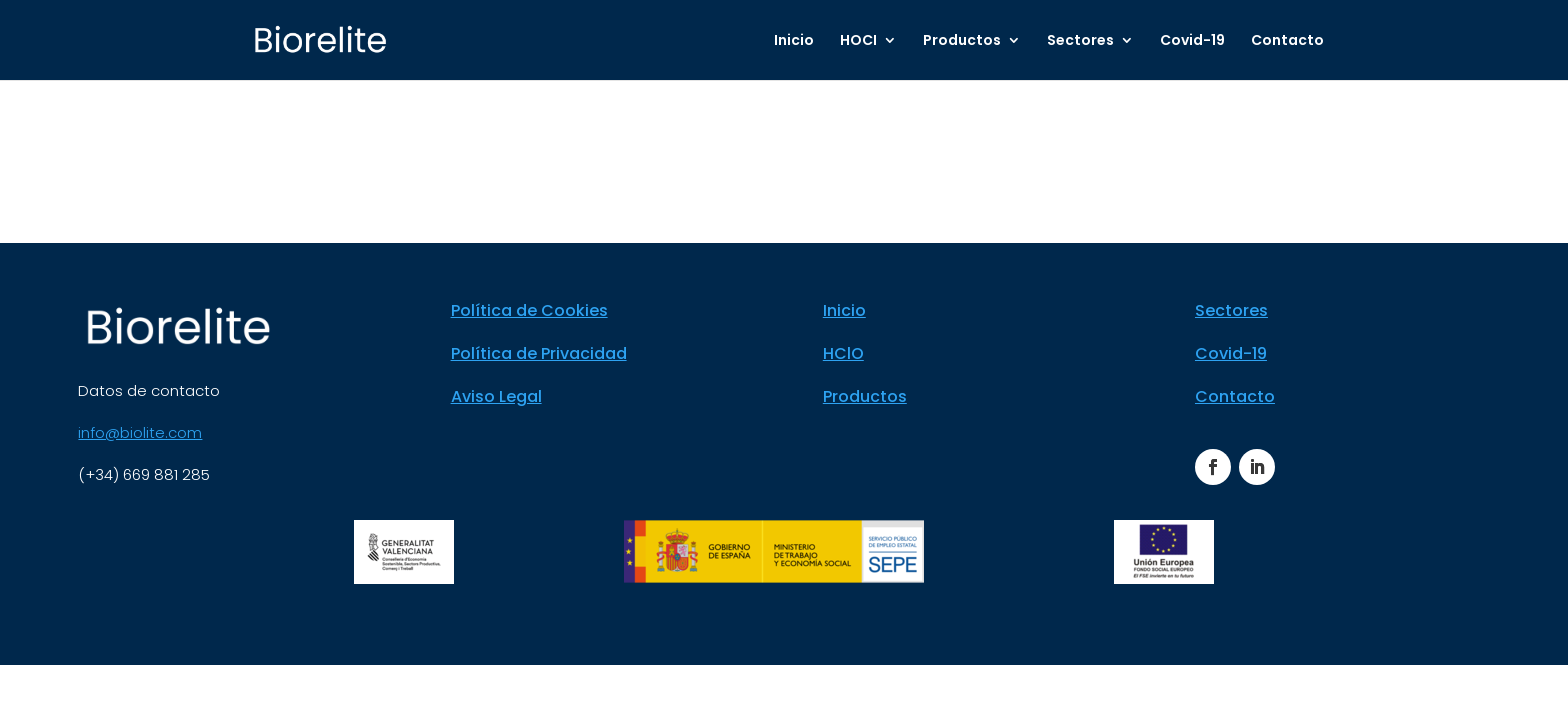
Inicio (794, 41)
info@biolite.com (140, 432)
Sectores (1080, 41)
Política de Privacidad (539, 353)
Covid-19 (1192, 41)
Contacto (1287, 41)
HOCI (858, 41)
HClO (843, 353)
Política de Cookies (529, 310)
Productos (962, 41)
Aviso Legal (496, 396)
